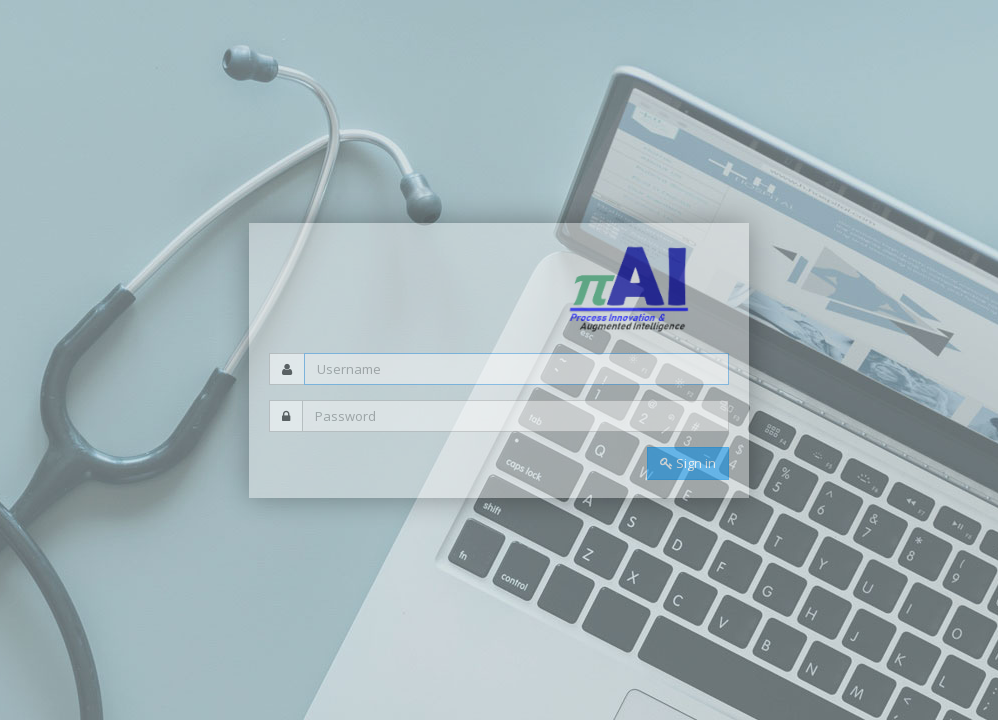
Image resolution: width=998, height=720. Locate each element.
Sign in (688, 463)
